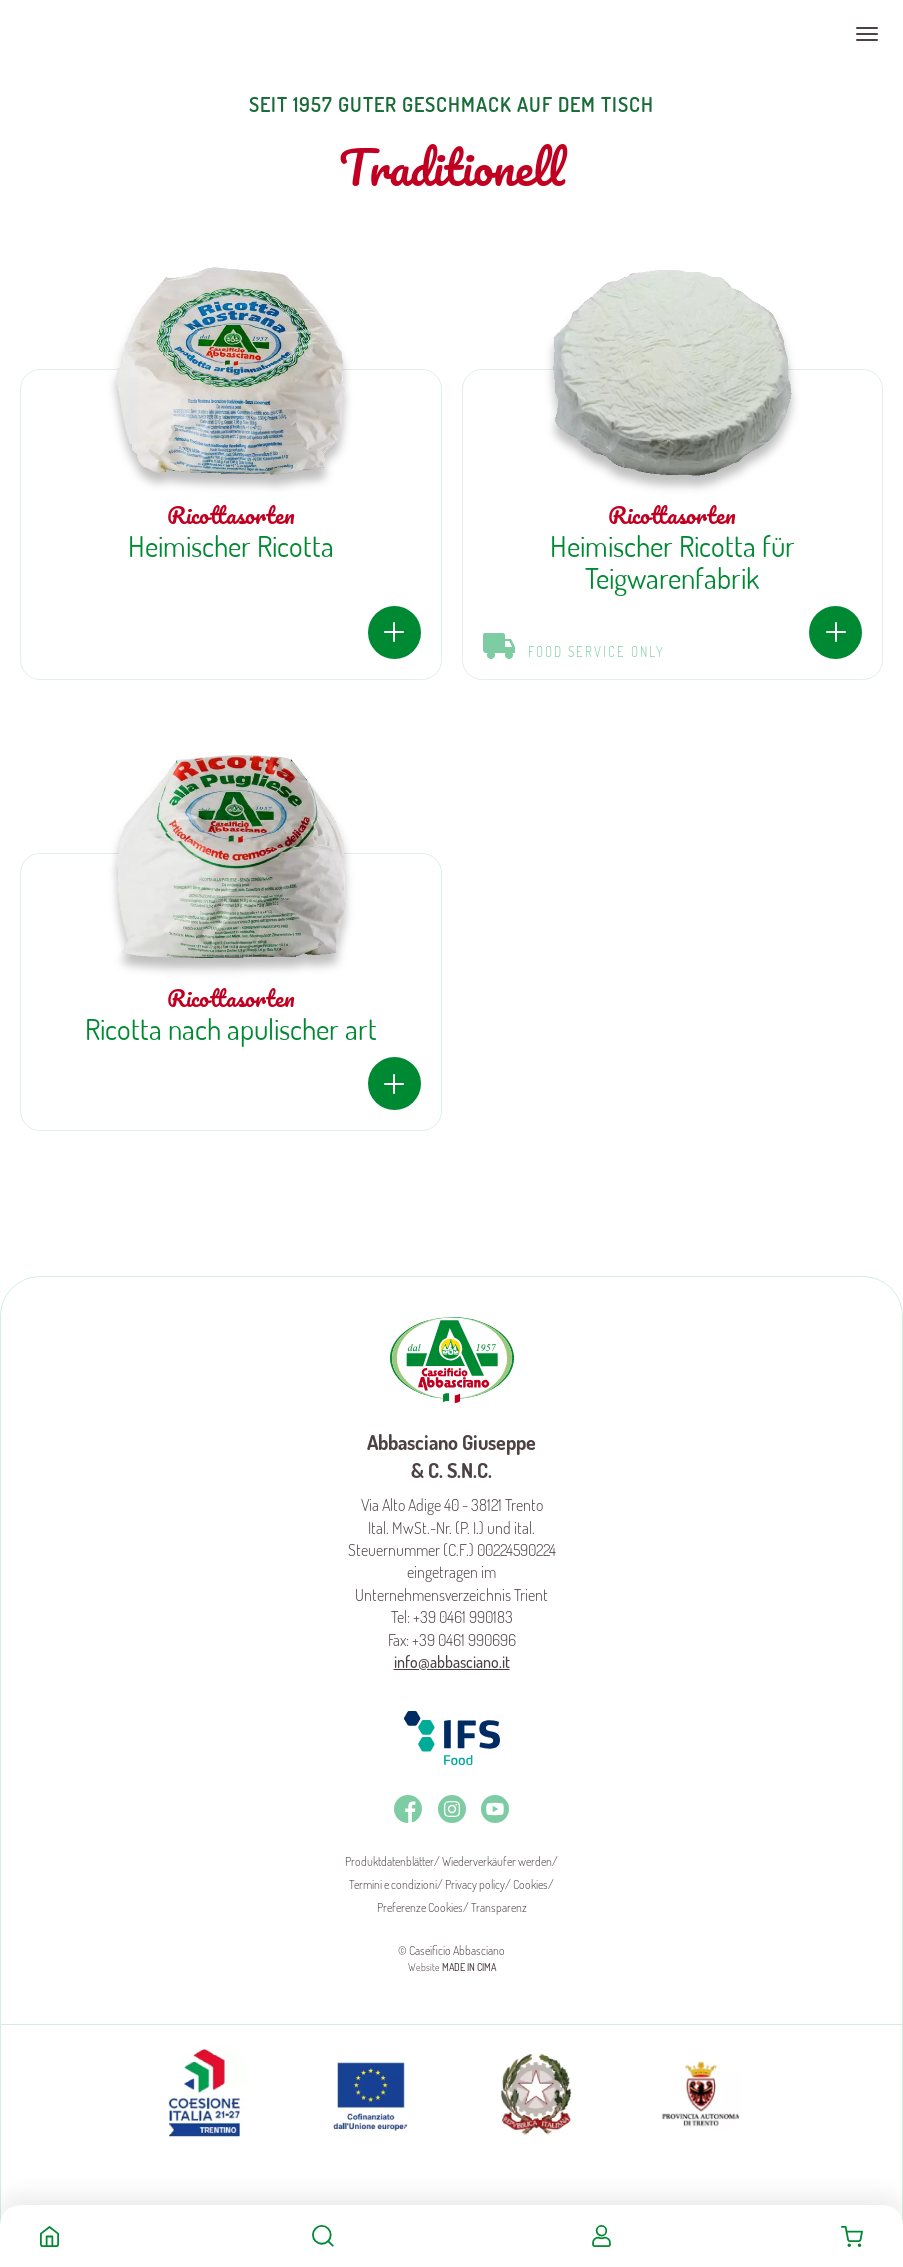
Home (49, 2236)
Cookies (530, 1884)
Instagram (452, 1809)
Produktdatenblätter (389, 1861)
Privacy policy (475, 1884)
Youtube (495, 1809)
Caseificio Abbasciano (94, 34)
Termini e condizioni (393, 1884)
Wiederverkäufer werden (497, 1861)
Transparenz (499, 1907)
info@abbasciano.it (452, 1662)
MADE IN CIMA (469, 1967)
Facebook (408, 1809)
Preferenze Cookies (420, 1907)
